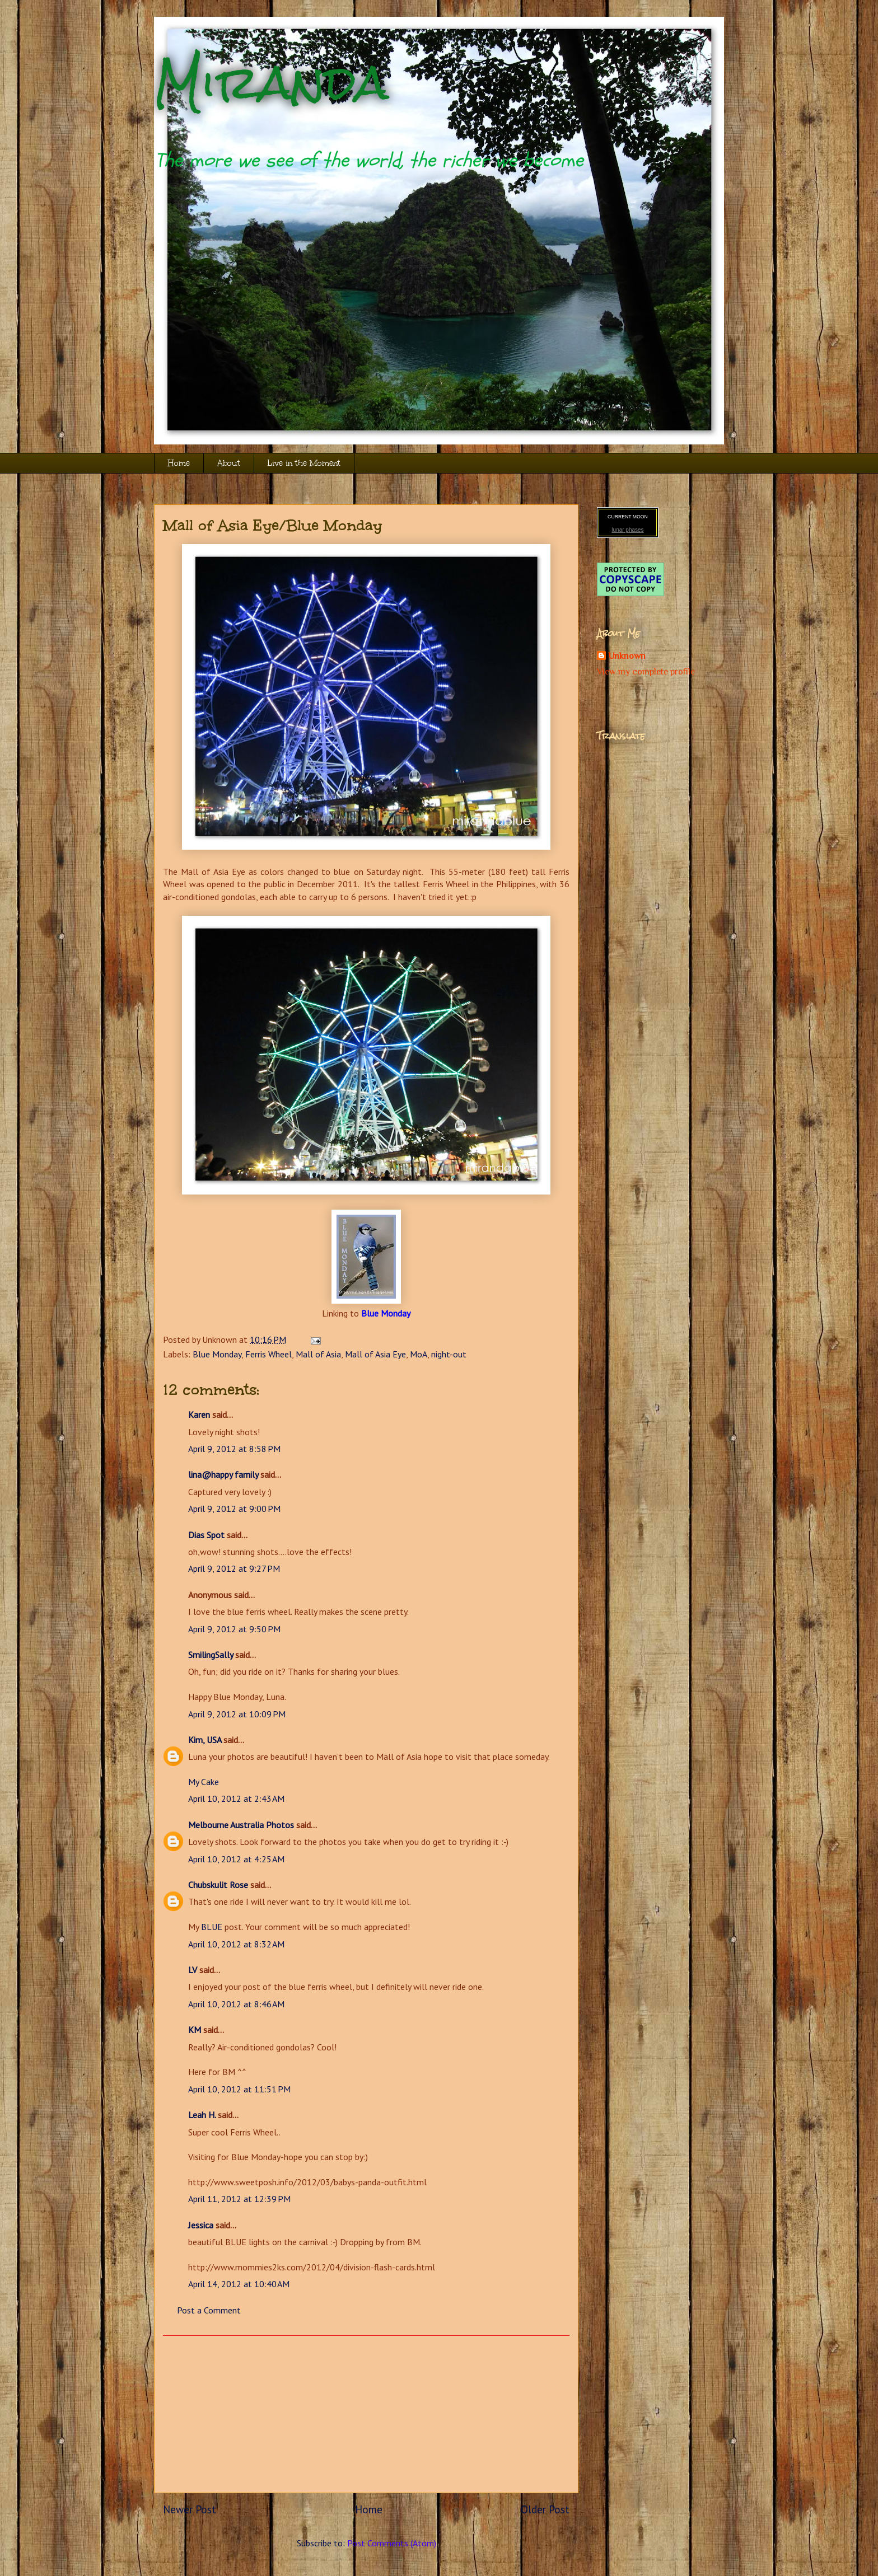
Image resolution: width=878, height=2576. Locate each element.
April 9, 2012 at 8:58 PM (234, 1448)
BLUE (211, 1926)
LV (192, 1969)
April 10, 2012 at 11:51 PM (239, 2089)
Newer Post (189, 2509)
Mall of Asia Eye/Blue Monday (272, 525)
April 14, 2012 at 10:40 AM (238, 2283)
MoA (418, 1354)
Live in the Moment (304, 463)
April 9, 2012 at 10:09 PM (237, 1714)
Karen (199, 1414)
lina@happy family (223, 1474)
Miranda (271, 82)
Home (179, 463)
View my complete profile (646, 672)
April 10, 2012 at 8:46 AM (236, 2004)
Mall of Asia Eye (375, 1354)
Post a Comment (209, 2310)
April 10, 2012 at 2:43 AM (236, 1798)
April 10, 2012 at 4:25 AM (236, 1859)
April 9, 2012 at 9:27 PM (234, 1568)
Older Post (545, 2509)
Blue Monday (385, 1313)
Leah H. (202, 2114)
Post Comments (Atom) (391, 2543)
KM (194, 2029)
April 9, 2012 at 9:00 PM (234, 1508)
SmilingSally (210, 1654)
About (228, 463)
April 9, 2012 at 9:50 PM (234, 1628)
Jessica (200, 2225)
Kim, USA (204, 1739)
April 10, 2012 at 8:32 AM (236, 1944)
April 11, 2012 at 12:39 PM (239, 2198)
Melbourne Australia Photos (241, 1824)
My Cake (203, 1781)
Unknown (627, 656)
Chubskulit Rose (218, 1884)
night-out (448, 1354)
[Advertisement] (366, 2414)
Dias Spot (206, 1534)
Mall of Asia (318, 1354)
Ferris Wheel (268, 1354)
